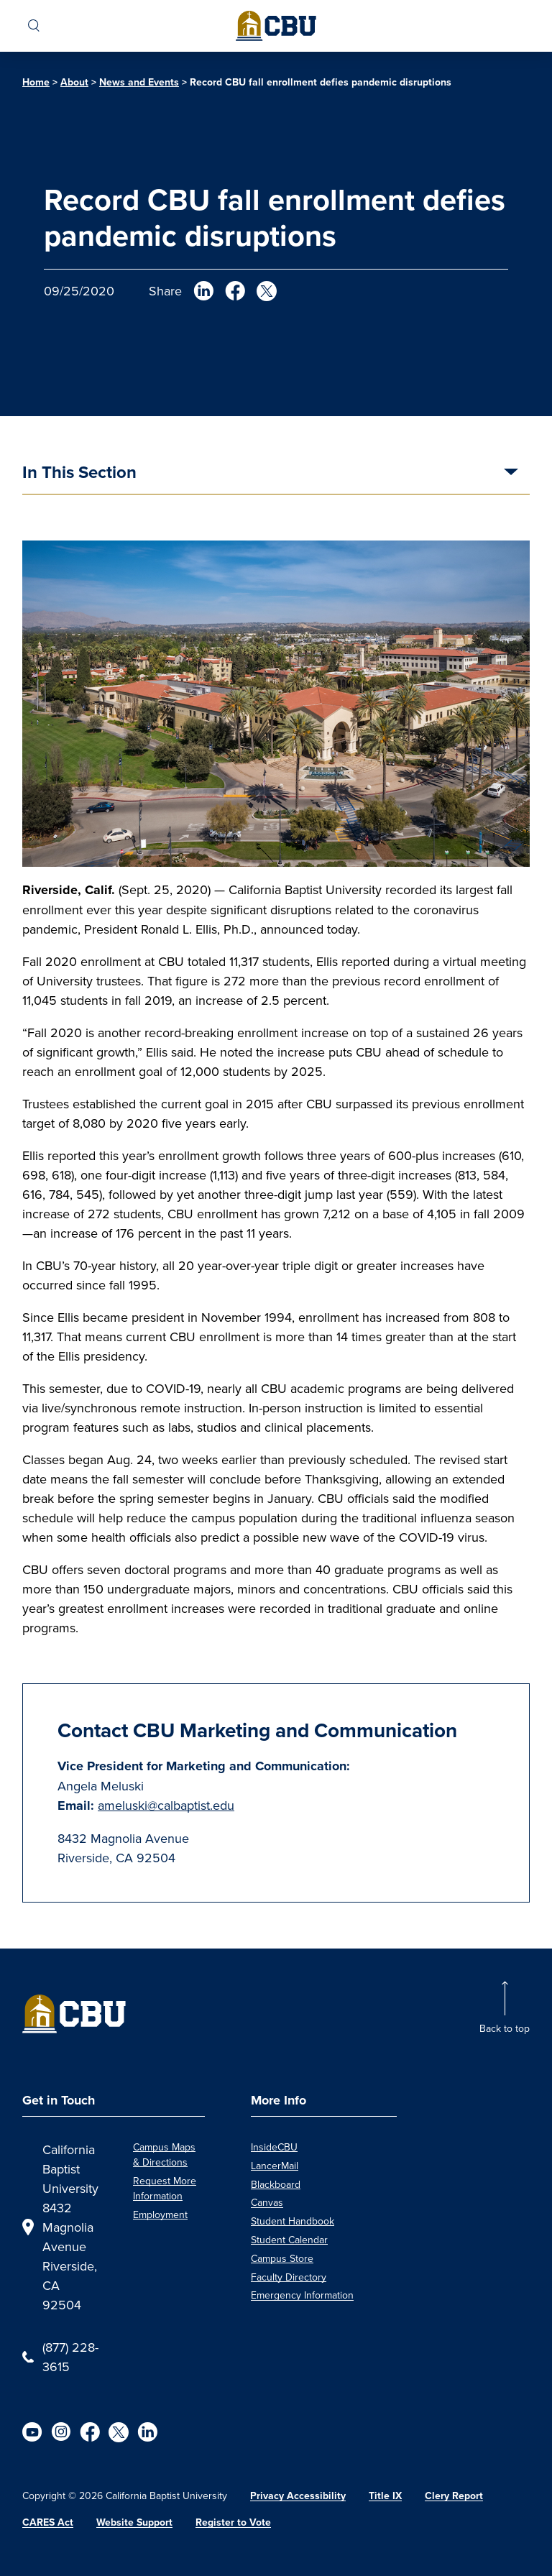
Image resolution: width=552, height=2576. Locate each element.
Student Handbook (292, 2221)
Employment (160, 2214)
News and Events (139, 82)
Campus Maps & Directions (164, 2154)
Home (36, 82)
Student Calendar (289, 2239)
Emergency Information (302, 2295)
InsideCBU (274, 2147)
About (74, 82)
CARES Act (47, 2522)
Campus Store (282, 2258)
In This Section (79, 473)
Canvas (267, 2202)
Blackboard (275, 2184)
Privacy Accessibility (298, 2495)
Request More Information (164, 2188)
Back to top (504, 2028)
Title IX (385, 2495)
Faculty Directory (288, 2277)
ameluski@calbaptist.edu (166, 1805)
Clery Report (454, 2495)
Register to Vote (233, 2522)
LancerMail (274, 2165)
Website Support (134, 2522)
